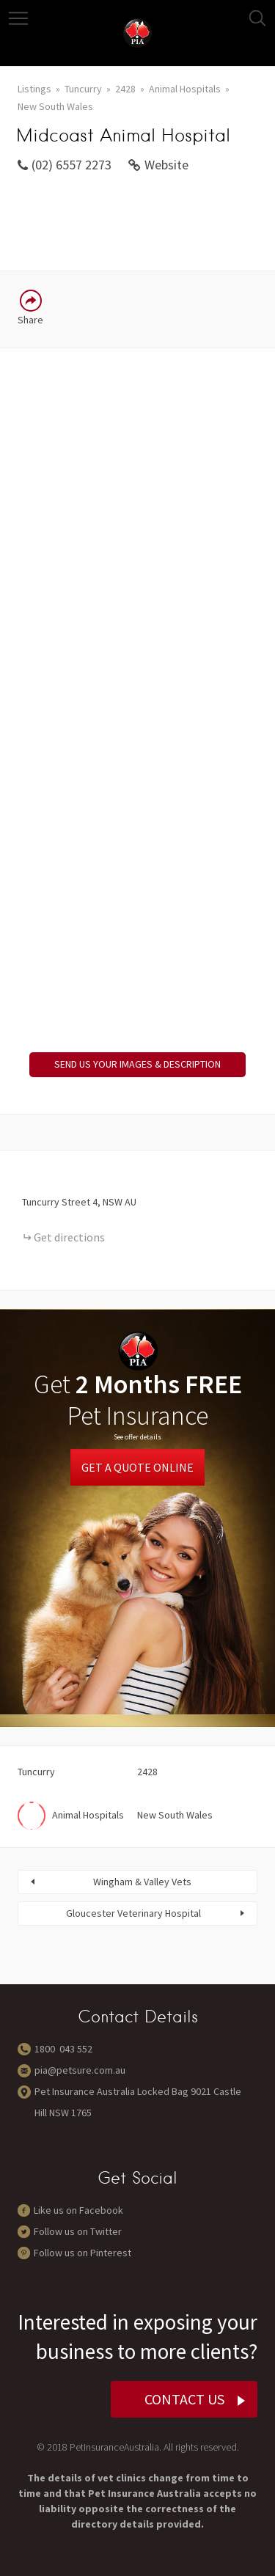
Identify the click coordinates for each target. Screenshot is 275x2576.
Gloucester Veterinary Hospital (133, 1913)
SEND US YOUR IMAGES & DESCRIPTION (137, 1064)
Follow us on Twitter (78, 2231)
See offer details (137, 1437)
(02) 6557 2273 (71, 164)
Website (166, 164)
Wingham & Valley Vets (142, 1881)
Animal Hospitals (185, 88)
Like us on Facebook (78, 2210)
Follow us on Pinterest (82, 2252)
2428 (125, 88)
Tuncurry (83, 88)
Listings (34, 88)
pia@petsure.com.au (79, 2070)
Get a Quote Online (137, 1467)
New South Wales (55, 106)
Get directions (69, 1237)
